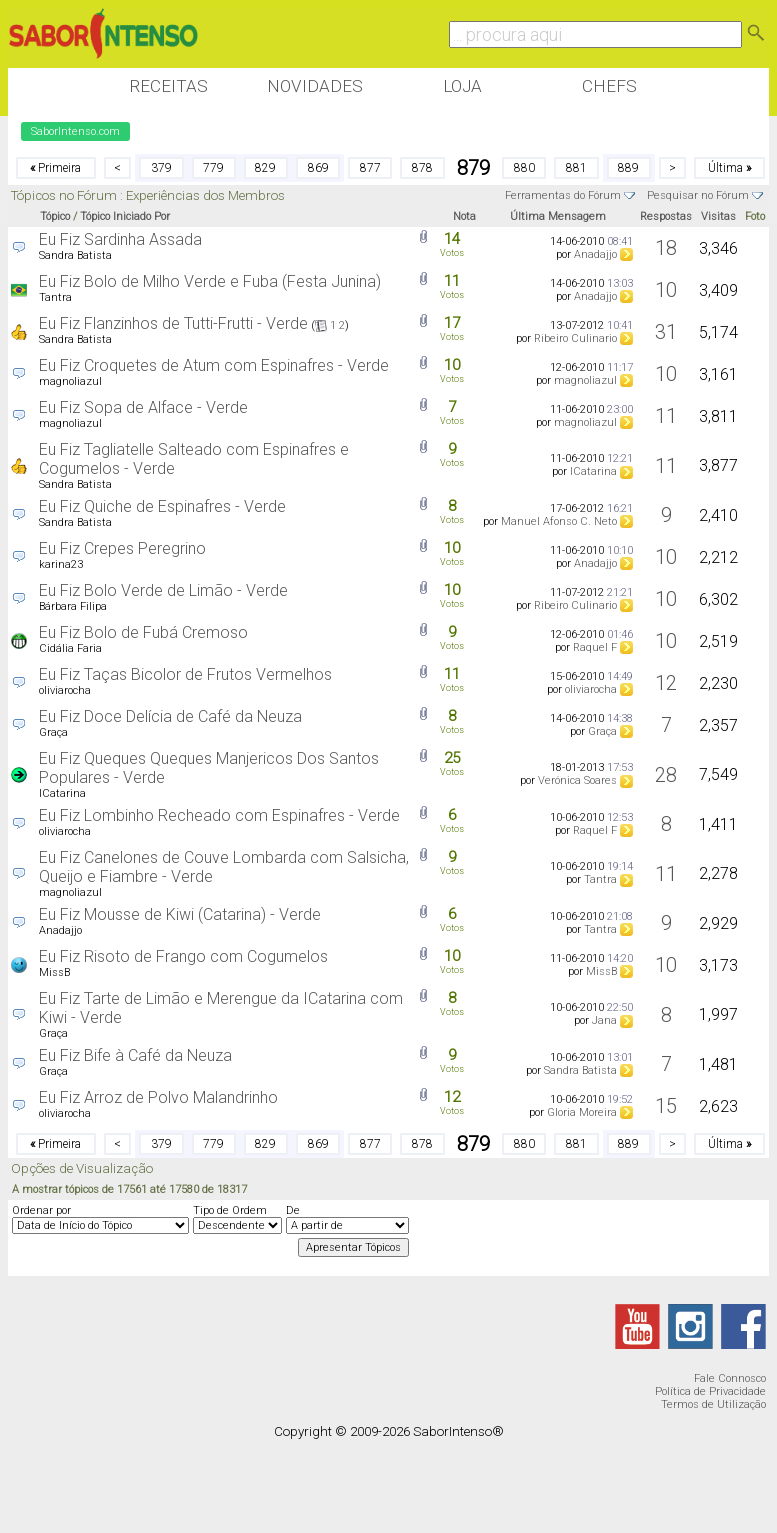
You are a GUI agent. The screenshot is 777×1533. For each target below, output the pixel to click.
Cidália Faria (70, 648)
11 (666, 416)
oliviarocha (65, 690)
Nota (464, 216)
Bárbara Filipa (73, 606)
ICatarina (593, 471)
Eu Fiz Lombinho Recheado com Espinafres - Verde (219, 815)
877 (370, 168)
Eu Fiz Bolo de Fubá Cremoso (143, 632)
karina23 (61, 564)
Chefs (609, 86)
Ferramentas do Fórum (563, 195)
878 (422, 168)
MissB (54, 972)
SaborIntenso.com (75, 131)
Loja (462, 86)
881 (576, 168)
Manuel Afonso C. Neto (559, 521)
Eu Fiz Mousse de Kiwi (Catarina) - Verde (180, 914)
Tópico (55, 216)
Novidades (315, 86)
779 (213, 168)
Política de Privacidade (710, 1391)
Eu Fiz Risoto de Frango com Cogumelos (183, 956)
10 (666, 290)
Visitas (718, 216)
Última (729, 168)
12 (666, 683)
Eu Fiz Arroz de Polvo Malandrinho (158, 1097)
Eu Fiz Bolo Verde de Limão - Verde (163, 590)
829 (265, 168)
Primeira (55, 168)
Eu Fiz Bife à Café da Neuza (135, 1055)
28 (666, 775)
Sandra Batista (75, 255)
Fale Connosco (730, 1378)
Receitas (168, 86)
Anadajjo (595, 254)
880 (524, 168)
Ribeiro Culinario (575, 338)
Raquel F (595, 647)
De (293, 1210)
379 (161, 168)
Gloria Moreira (582, 1112)
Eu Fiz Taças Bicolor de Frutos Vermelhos (185, 674)
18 (666, 248)
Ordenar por (41, 1210)
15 (666, 1106)
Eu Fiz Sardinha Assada (120, 239)
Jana (604, 1020)
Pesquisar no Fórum (698, 195)
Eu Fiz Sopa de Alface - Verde (143, 407)
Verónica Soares (577, 780)
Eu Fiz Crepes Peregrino (122, 548)
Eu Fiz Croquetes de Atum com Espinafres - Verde (214, 365)
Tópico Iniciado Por (125, 216)
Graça (53, 732)
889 (628, 168)
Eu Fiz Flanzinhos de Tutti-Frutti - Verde (173, 323)
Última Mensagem (558, 216)
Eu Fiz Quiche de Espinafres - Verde (162, 506)
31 (666, 332)
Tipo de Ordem (230, 1210)
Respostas (666, 216)
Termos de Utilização (713, 1404)
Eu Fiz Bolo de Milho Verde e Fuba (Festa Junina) (210, 281)
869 (318, 168)
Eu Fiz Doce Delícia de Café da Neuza (170, 716)
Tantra (55, 297)
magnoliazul (70, 381)
